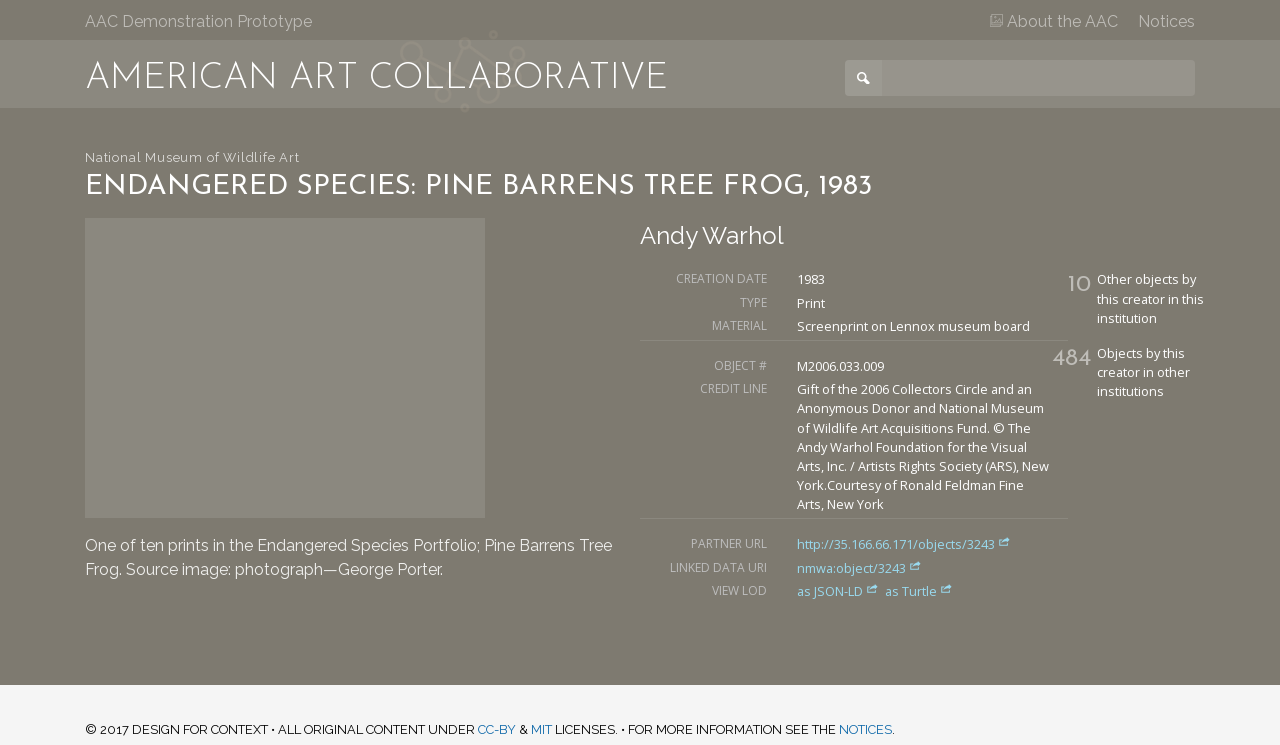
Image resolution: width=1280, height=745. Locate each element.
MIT (541, 729)
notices (865, 729)
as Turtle (919, 591)
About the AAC (1054, 21)
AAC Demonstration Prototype (198, 21)
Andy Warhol (712, 235)
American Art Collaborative (376, 79)
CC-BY (497, 729)
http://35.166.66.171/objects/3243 (904, 544)
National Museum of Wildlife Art (192, 157)
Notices (1166, 21)
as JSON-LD (839, 591)
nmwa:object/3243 (859, 568)
